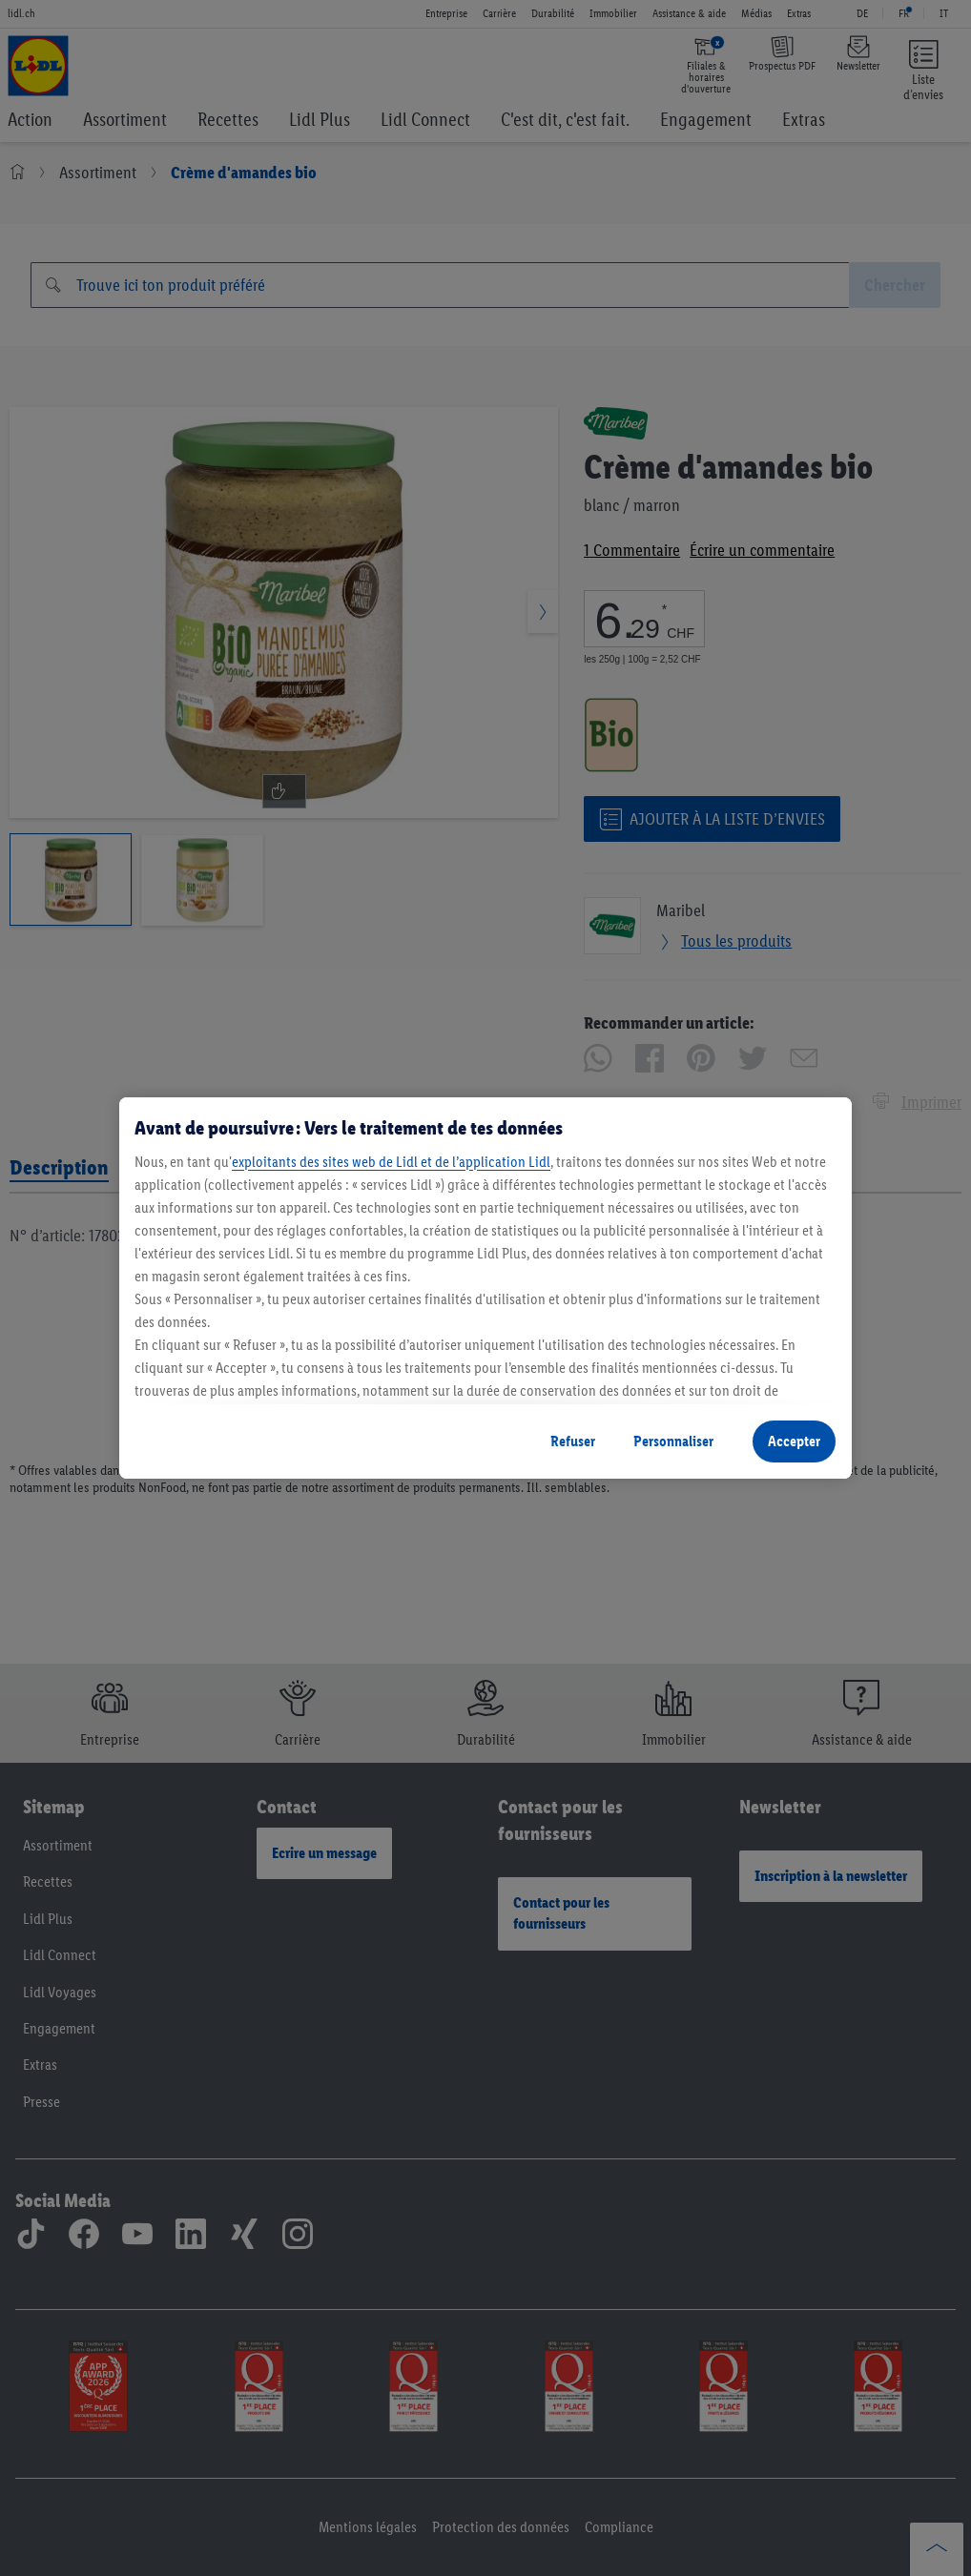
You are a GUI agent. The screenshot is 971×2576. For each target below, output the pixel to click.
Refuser (572, 1441)
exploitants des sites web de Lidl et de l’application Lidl (391, 1162)
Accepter (794, 1441)
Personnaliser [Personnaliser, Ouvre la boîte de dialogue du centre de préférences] (673, 1441)
